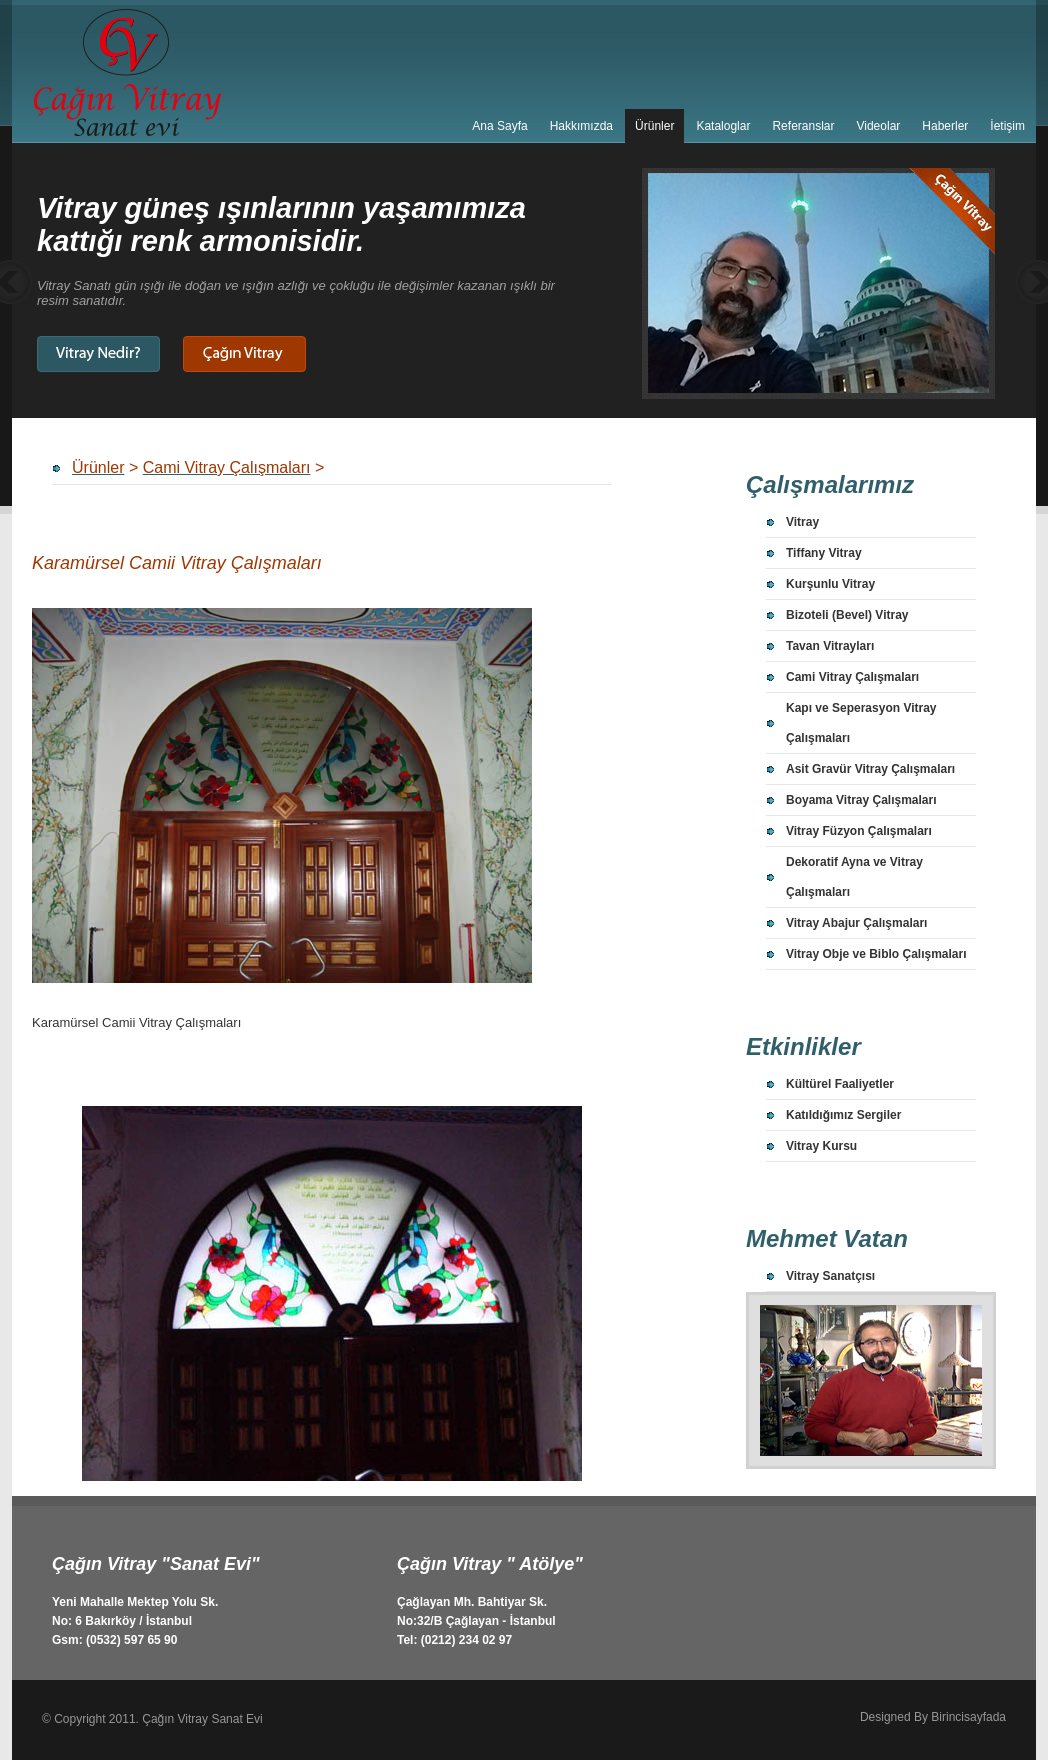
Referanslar (803, 126)
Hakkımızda (581, 126)
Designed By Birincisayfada (933, 1717)
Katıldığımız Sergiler (843, 1115)
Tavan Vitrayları (830, 646)
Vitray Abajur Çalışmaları (856, 923)
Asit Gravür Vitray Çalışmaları (870, 769)
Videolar (878, 126)
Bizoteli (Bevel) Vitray (847, 615)
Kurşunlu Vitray (830, 584)
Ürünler (654, 126)
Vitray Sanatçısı (830, 1276)
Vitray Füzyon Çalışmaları (859, 831)
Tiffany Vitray (824, 553)
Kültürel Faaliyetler (840, 1084)
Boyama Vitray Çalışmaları (861, 800)
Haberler (945, 126)
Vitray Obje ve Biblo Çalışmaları (876, 954)
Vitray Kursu (821, 1146)
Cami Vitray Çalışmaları (852, 677)
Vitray (802, 522)
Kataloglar (723, 126)
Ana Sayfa (499, 126)
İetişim (1007, 126)
